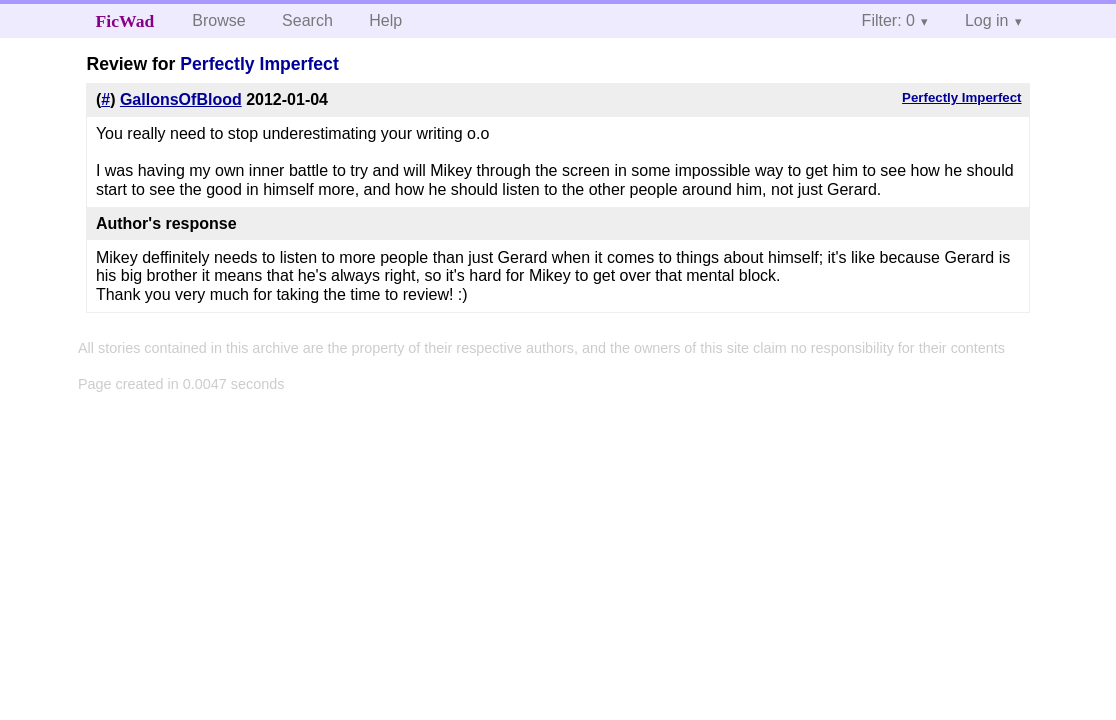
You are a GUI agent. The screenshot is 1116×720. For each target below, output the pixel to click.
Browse (218, 20)
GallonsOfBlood (181, 99)
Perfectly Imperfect (259, 64)
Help (385, 20)
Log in (987, 20)
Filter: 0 (888, 20)
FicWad (125, 21)
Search (307, 20)
